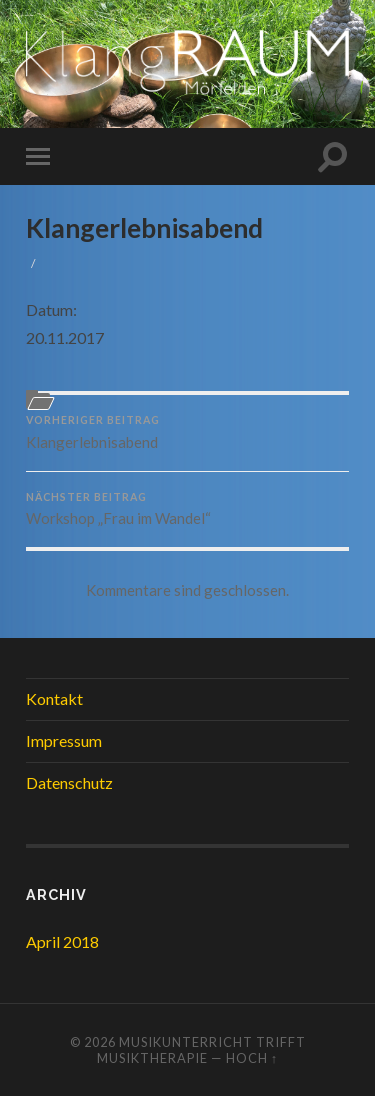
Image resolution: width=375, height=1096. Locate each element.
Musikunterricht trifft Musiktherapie (201, 1050)
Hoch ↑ (252, 1058)
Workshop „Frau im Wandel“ (187, 509)
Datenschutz (69, 782)
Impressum (64, 740)
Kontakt (54, 698)
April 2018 (62, 941)
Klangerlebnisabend (144, 228)
